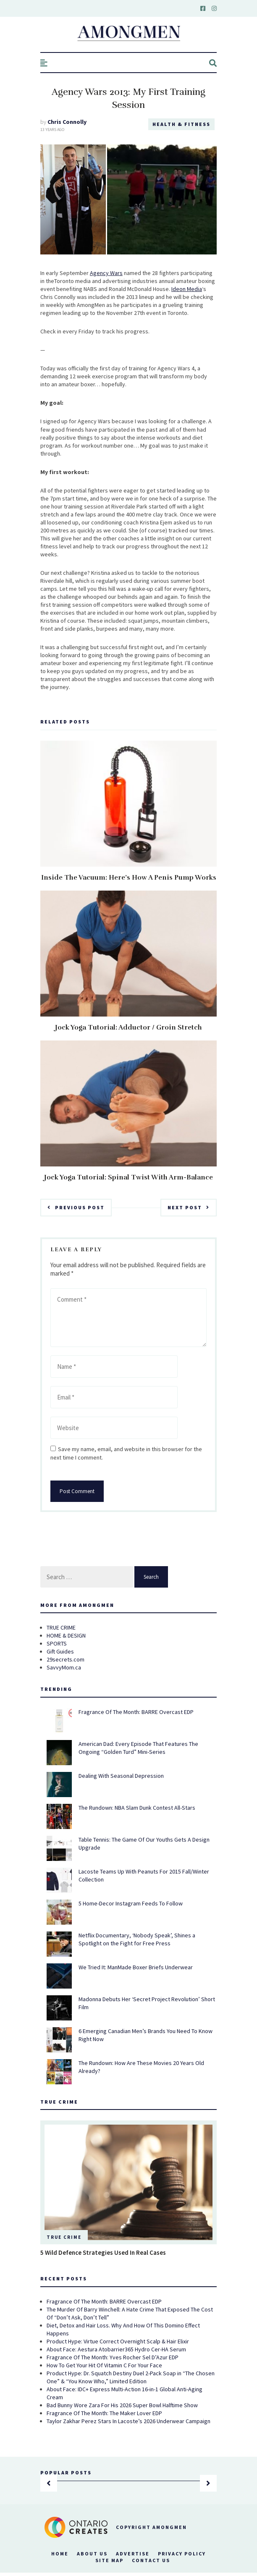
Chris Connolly (67, 122)
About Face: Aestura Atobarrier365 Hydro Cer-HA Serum (116, 2349)
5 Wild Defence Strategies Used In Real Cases (103, 2252)
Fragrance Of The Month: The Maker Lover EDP (104, 2413)
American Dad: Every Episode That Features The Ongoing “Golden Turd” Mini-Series (138, 1748)
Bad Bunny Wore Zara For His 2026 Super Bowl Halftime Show (122, 2405)
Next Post (189, 1207)
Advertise (132, 2553)
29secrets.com (65, 1659)
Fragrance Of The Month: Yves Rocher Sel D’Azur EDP (112, 2357)
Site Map (109, 2560)
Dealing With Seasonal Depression (121, 1775)
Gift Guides (60, 1651)
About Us (92, 2553)
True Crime (64, 2237)
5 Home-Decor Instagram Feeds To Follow (131, 1903)
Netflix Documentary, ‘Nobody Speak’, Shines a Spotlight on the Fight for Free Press (137, 1939)
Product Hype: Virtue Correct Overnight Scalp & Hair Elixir (118, 2341)
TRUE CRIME (61, 1627)
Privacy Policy (182, 2553)
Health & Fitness (181, 124)
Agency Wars (106, 273)
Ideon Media (186, 289)
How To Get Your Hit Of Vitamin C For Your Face (104, 2365)
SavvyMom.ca (64, 1667)
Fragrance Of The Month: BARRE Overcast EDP (136, 1712)
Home (59, 2553)
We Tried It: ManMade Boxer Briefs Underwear (136, 1967)
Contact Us (151, 2560)
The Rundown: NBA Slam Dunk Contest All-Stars (137, 1807)
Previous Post (76, 1207)
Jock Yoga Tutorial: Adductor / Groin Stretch (128, 1027)
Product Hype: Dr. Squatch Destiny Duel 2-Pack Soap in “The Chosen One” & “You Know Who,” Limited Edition (131, 2377)
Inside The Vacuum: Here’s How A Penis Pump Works (128, 877)
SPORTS (57, 1643)
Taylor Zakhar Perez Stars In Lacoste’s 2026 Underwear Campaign (128, 2421)
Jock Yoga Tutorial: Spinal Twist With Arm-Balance (128, 1177)
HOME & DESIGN (66, 1635)
